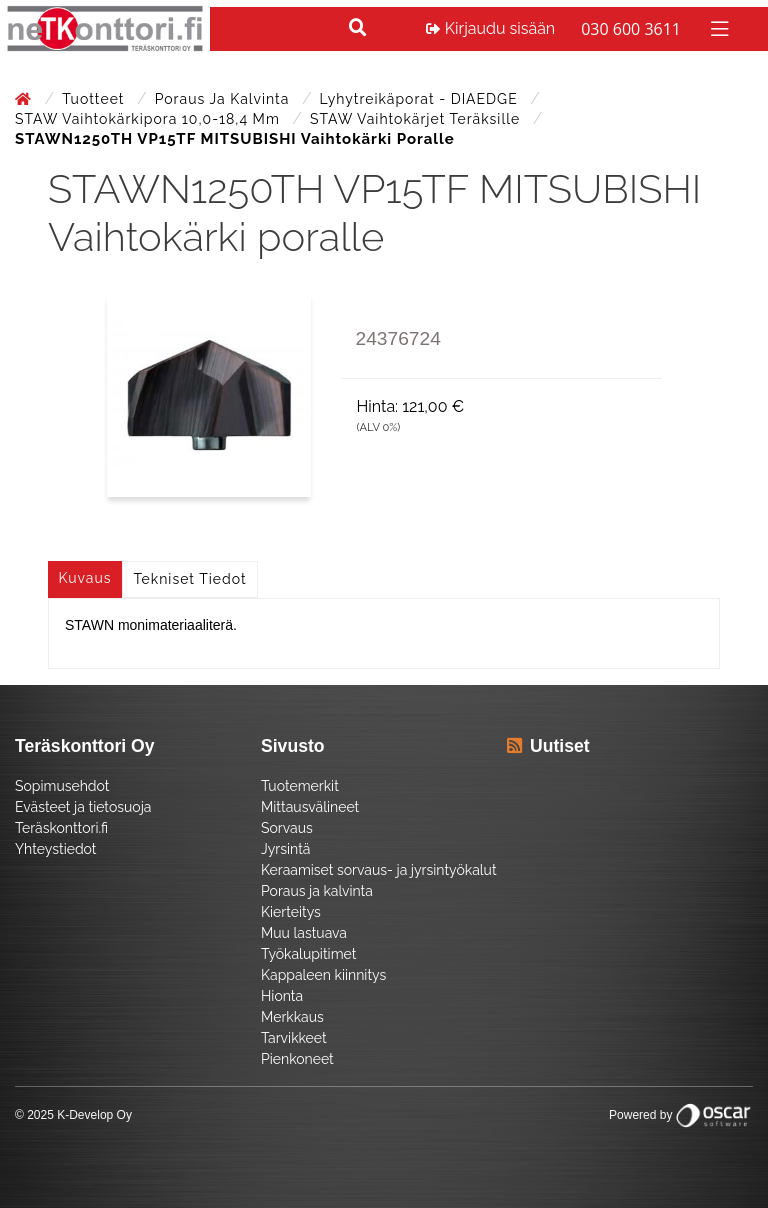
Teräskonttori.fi (61, 828)
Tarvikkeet (294, 1038)
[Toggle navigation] (717, 27)
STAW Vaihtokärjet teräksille (417, 119)
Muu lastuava (304, 933)
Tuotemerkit (300, 786)
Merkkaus (292, 1017)
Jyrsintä (285, 849)
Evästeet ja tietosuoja (83, 807)
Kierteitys (291, 912)
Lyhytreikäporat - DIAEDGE (421, 99)
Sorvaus (287, 828)
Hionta (282, 996)
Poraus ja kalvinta (224, 99)
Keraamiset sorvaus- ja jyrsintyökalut (379, 870)
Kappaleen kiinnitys (323, 975)
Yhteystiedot (56, 849)
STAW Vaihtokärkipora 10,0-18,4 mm (149, 119)
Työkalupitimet (308, 954)
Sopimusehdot (62, 786)
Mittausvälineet (310, 807)
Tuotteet (95, 99)
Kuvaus (85, 578)
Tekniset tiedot (190, 579)
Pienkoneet (297, 1059)
